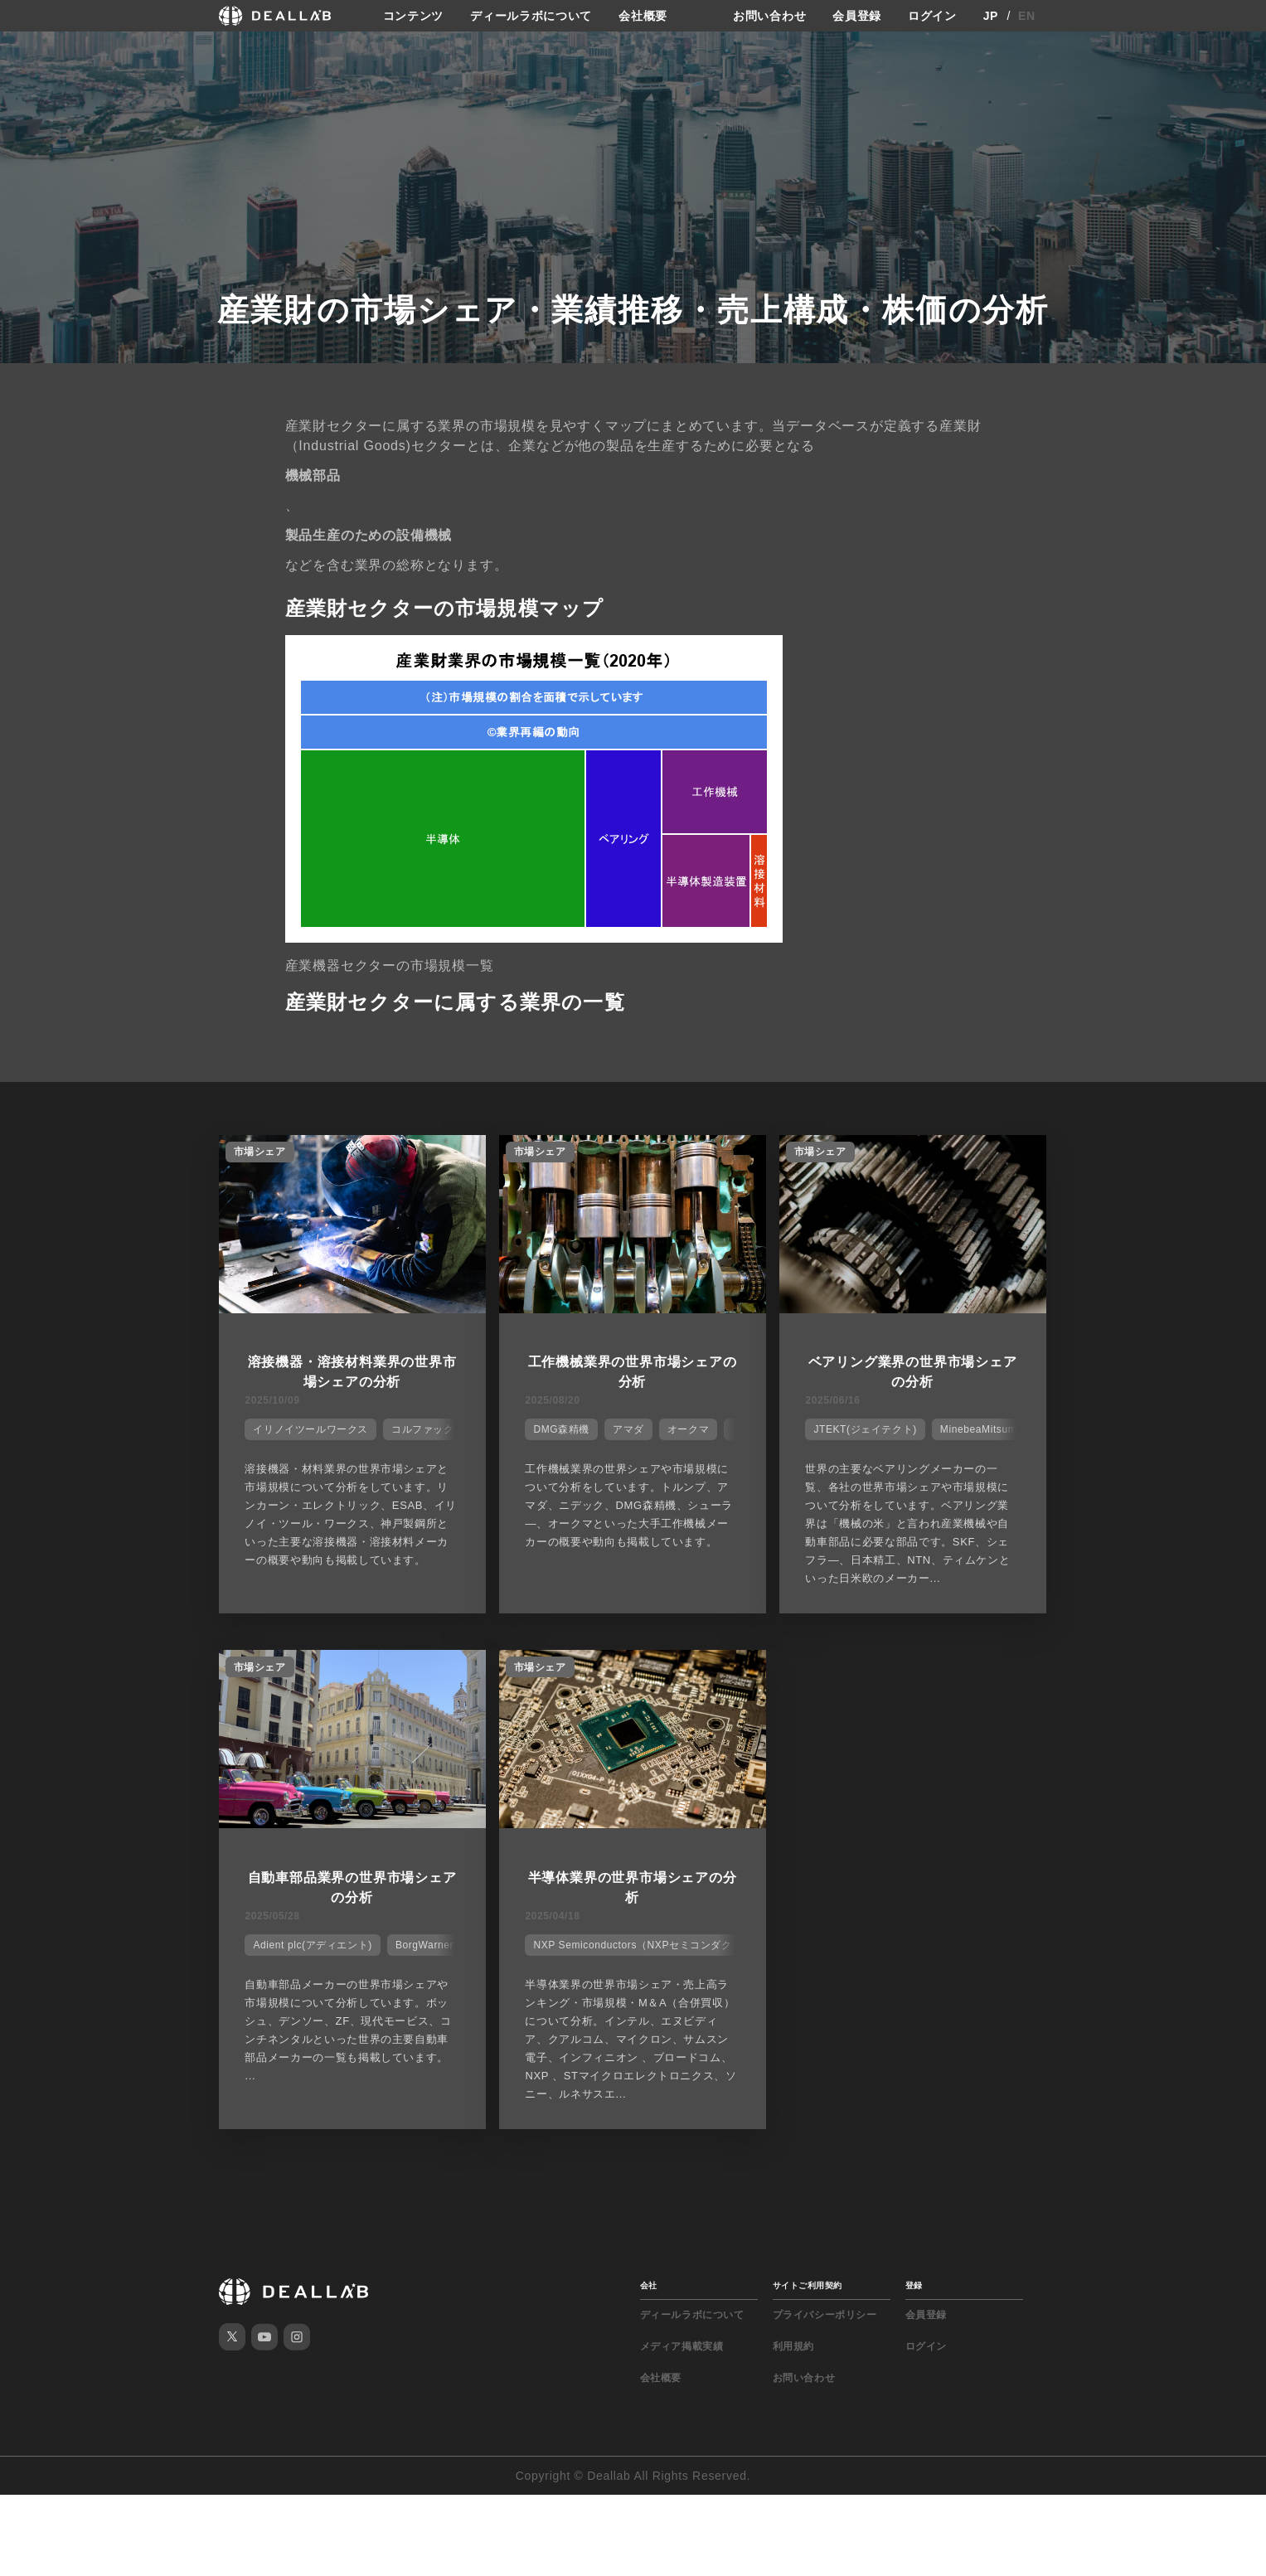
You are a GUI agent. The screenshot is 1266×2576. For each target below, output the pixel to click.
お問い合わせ (769, 15)
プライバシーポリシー (825, 2315)
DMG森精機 (561, 1429)
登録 (914, 2285)
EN (1027, 15)
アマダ (628, 1429)
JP (991, 15)
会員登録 (856, 15)
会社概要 (642, 15)
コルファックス (427, 1429)
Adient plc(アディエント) (312, 1945)
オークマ (688, 1429)
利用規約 (793, 2346)
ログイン (932, 15)
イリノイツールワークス (310, 1429)
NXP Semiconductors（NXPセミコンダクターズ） (653, 1945)
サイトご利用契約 (807, 2285)
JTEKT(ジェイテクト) (864, 1429)
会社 (648, 2285)
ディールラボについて (531, 15)
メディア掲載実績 (682, 2346)
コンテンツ (413, 15)
